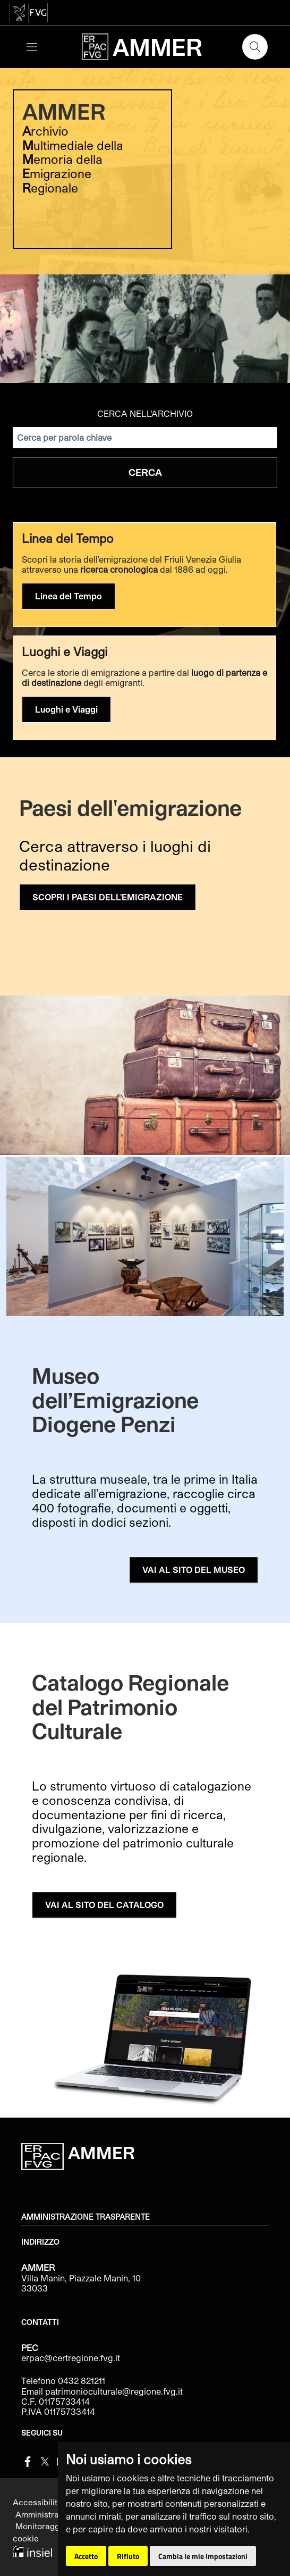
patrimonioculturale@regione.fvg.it (114, 2391)
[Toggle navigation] (31, 47)
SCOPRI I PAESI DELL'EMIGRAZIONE (107, 897)
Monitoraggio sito (49, 2526)
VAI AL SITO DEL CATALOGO (104, 1905)
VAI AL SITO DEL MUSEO (193, 1570)
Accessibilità (38, 2502)
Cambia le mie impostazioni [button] (203, 2556)
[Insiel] (32, 2550)
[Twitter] (44, 2460)
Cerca (145, 472)
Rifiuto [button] (128, 2556)
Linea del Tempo (68, 596)
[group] (145, 223)
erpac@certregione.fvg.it (70, 2358)
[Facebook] (27, 2460)
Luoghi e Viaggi (66, 709)
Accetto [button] (86, 2556)
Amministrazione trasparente (85, 2217)
